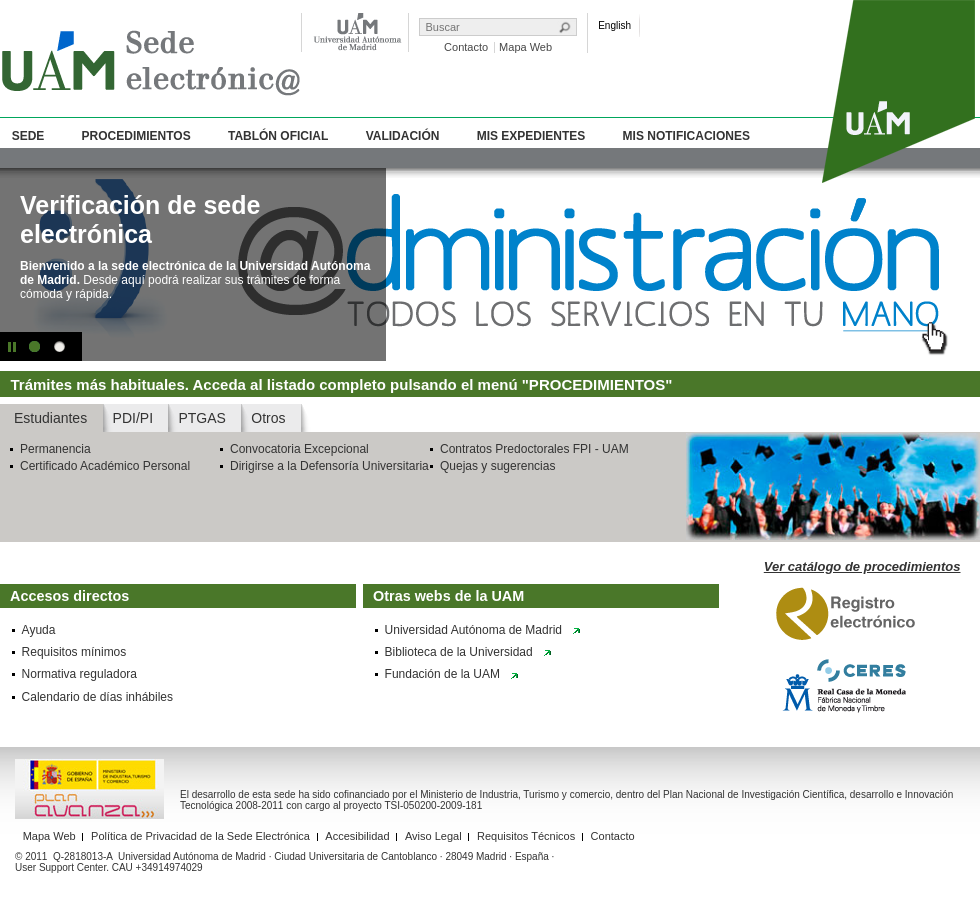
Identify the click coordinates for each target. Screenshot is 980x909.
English (614, 25)
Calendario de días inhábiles (97, 697)
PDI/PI (133, 418)
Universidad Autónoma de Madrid (473, 630)
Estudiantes (50, 418)
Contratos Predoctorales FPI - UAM (534, 449)
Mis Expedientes (531, 136)
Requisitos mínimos (74, 652)
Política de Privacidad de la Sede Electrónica (200, 836)
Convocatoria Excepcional (299, 449)
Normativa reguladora (79, 674)
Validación (403, 136)
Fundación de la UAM (442, 674)
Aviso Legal (433, 836)
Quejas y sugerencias (497, 466)
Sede (28, 136)
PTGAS (201, 418)
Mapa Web (525, 47)
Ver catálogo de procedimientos (862, 566)
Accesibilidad (357, 836)
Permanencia (55, 449)
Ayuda (39, 630)
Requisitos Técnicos (526, 836)
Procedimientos (136, 136)
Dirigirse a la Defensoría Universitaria (329, 466)
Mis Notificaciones (686, 136)
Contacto (466, 47)
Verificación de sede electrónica (140, 219)
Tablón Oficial (278, 136)
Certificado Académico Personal (105, 466)
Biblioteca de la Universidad (459, 652)
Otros (268, 418)
